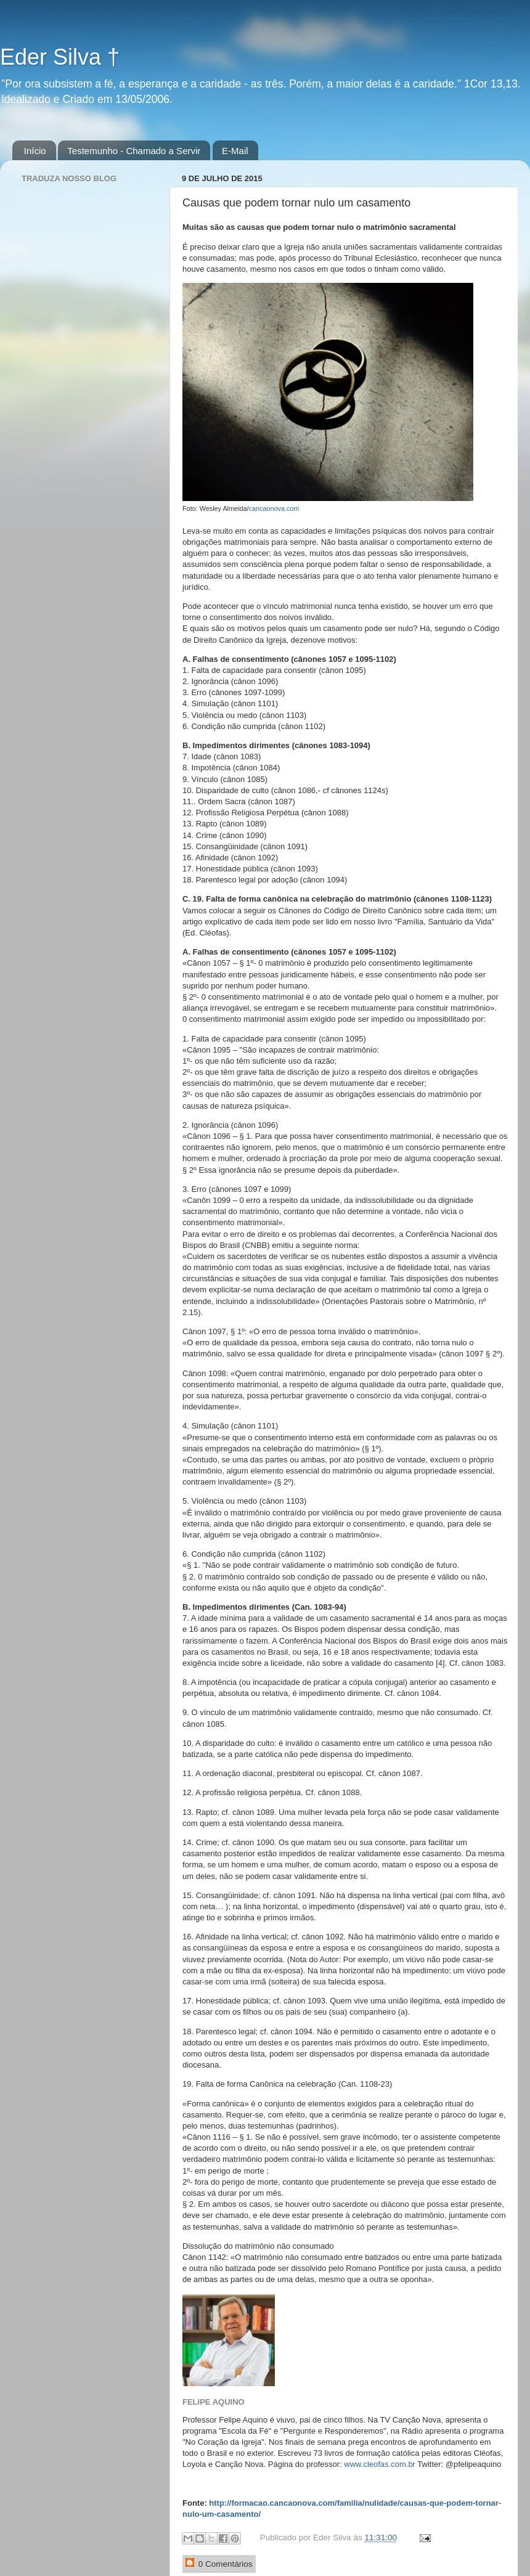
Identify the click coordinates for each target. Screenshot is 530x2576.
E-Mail (235, 150)
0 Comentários (219, 2563)
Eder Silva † (60, 57)
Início (35, 150)
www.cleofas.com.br (379, 2464)
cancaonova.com (274, 508)
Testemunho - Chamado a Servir (133, 150)
